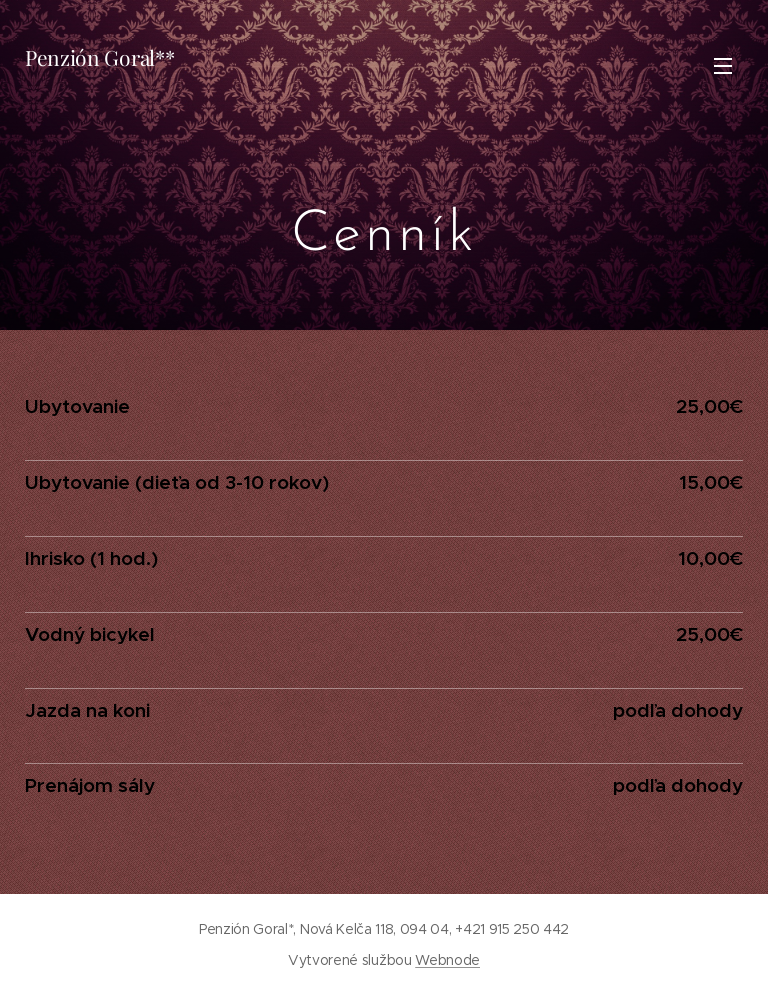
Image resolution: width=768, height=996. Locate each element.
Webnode (447, 960)
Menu (723, 66)
